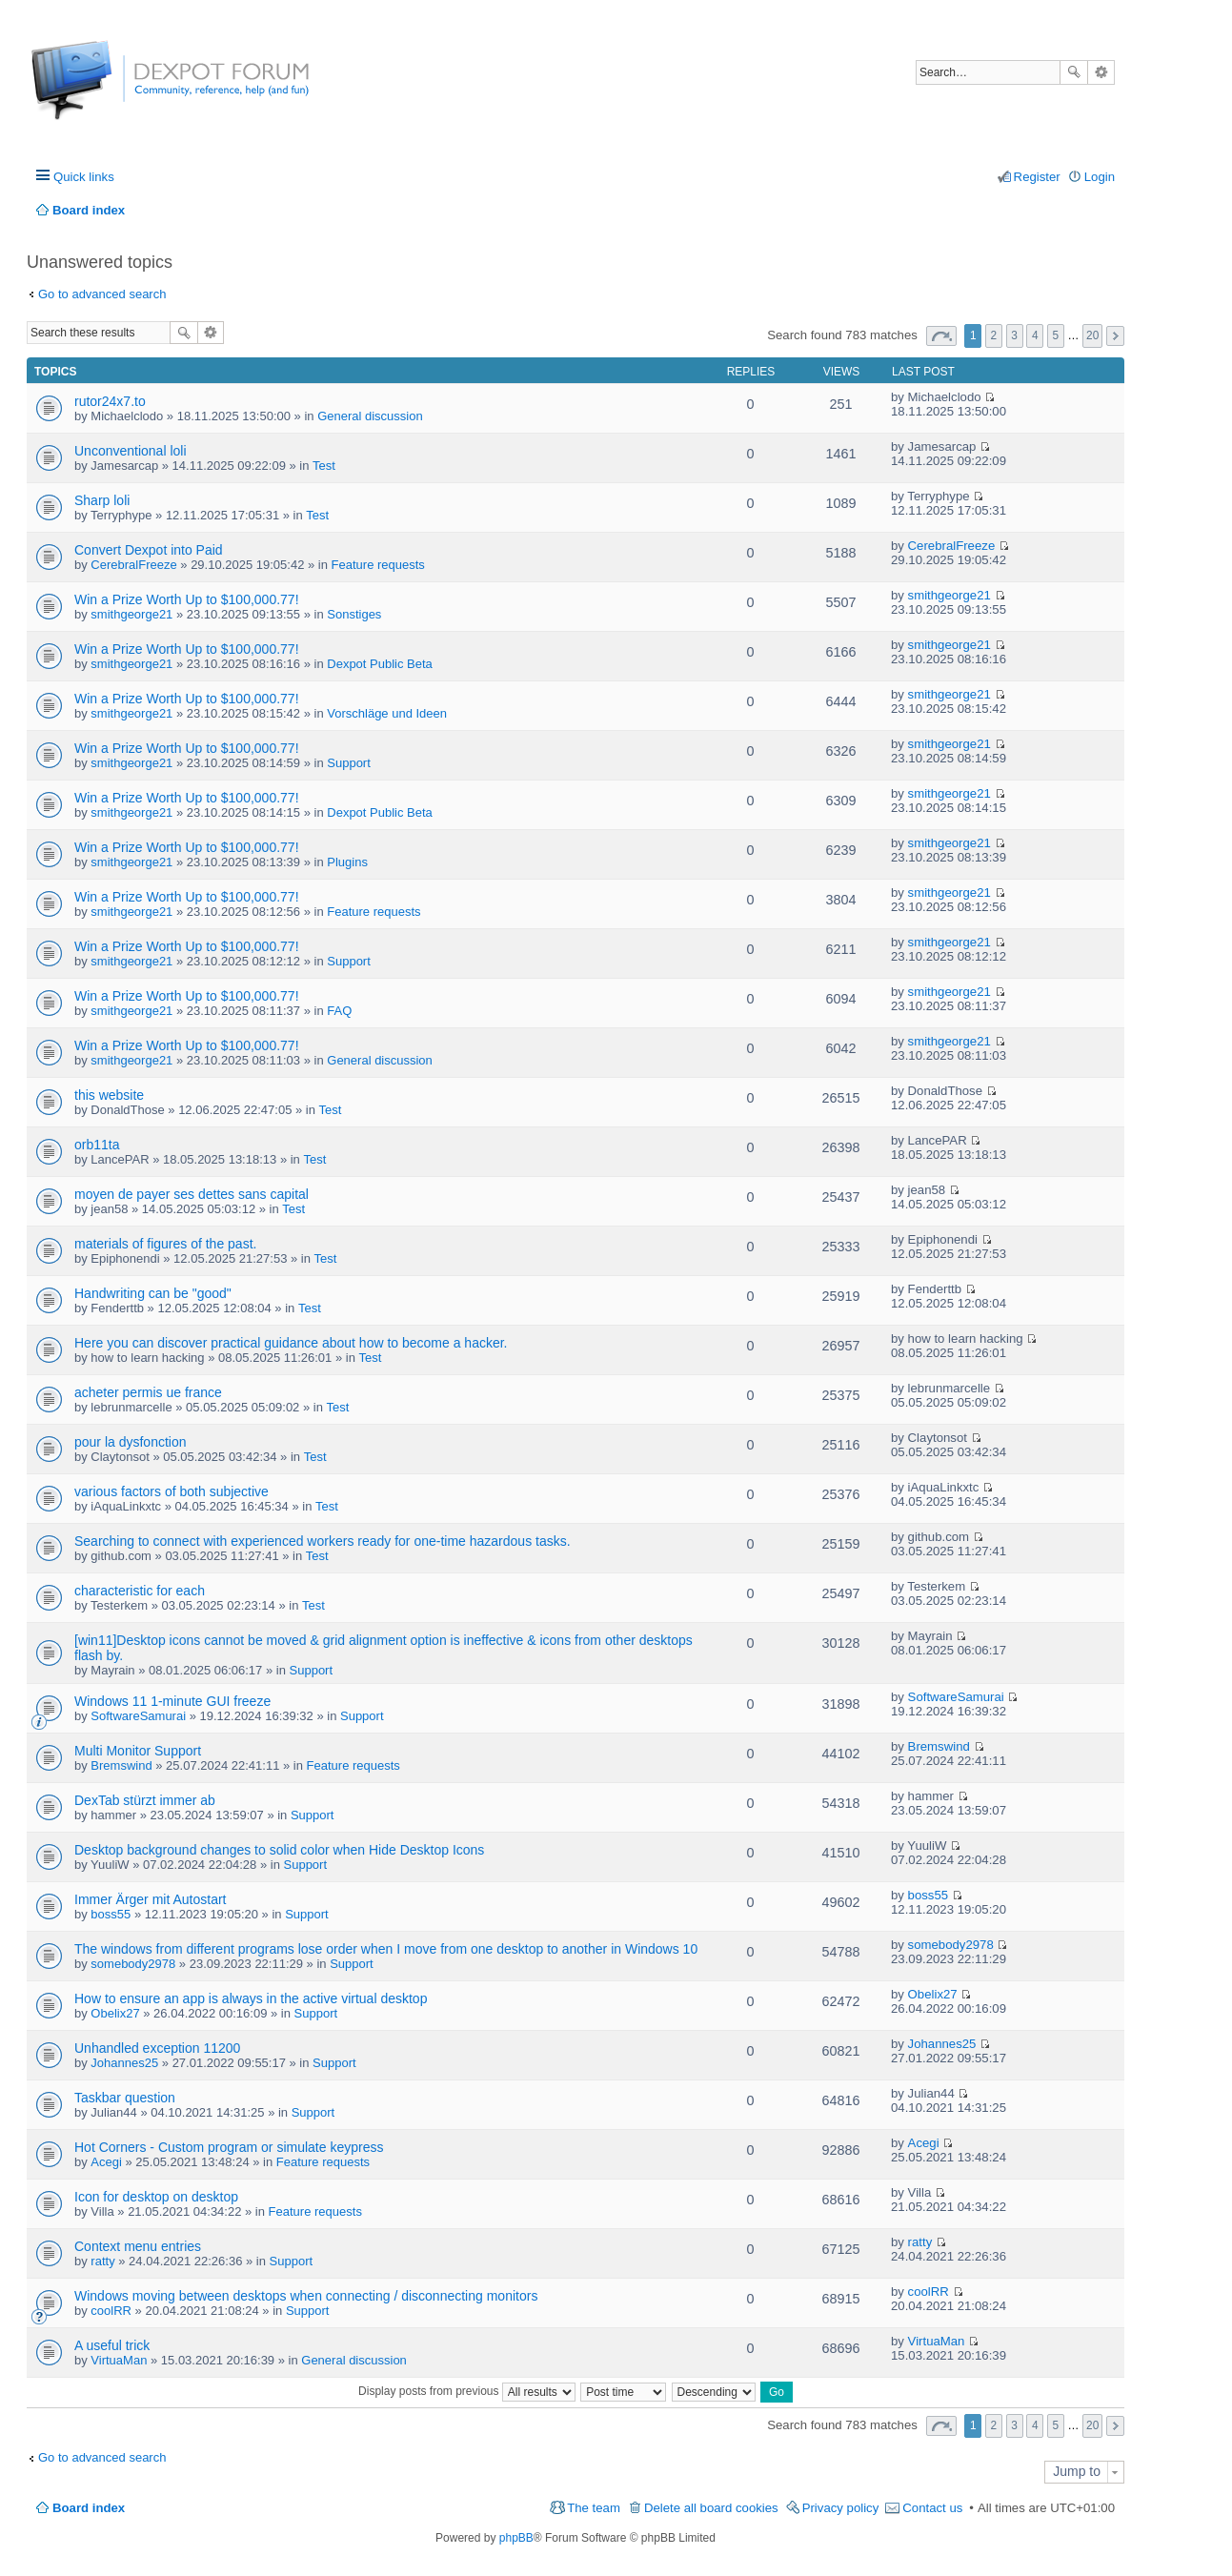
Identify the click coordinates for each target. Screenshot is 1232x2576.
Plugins (347, 862)
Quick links (83, 177)
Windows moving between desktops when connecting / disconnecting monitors (305, 2295)
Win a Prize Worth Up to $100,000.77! (186, 599)
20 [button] (1092, 335)
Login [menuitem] (1099, 177)
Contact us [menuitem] (932, 2508)
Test (324, 465)
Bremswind (121, 1765)
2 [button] (994, 335)
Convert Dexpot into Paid (148, 550)
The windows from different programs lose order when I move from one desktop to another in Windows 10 (385, 1949)
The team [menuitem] (593, 2508)
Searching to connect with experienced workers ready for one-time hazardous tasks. (322, 1541)
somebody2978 (133, 1964)
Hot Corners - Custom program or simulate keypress (228, 2147)
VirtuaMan (119, 2360)
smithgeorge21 (131, 614)
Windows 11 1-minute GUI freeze (172, 1701)
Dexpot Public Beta (380, 664)
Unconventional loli (130, 450)
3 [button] (1014, 335)
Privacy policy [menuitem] (840, 2508)
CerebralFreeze (133, 565)
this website (109, 1095)
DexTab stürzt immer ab (144, 1800)
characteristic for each (139, 1590)
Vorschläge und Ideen (387, 713)
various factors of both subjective (171, 1491)
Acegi (106, 2162)
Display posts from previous (467, 2391)
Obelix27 (115, 2013)
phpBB (516, 2538)
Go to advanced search (102, 294)
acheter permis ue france (148, 1392)
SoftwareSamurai (138, 1716)
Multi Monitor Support (137, 1750)
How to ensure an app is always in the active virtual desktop (250, 1998)
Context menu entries (137, 2246)
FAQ (339, 1011)
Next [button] (1115, 336)
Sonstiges (354, 614)
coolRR (111, 2310)
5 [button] (1056, 335)
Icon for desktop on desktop (156, 2196)
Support (349, 763)
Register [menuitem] (1037, 177)
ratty (102, 2261)
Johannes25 (124, 2063)
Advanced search (1101, 72)
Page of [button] (941, 336)
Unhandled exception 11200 (157, 2048)
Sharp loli (102, 500)
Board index (88, 2508)
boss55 (111, 1914)
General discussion (370, 416)
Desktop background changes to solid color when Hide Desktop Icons (279, 1849)
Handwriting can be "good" (153, 1293)
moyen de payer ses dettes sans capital (191, 1194)
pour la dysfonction (130, 1442)
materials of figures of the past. (165, 1243)
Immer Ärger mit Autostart (150, 1899)
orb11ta (96, 1144)
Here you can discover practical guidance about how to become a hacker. (291, 1342)
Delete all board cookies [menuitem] (711, 2508)
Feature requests (378, 565)
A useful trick (112, 2345)
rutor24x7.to (110, 401)
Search (1074, 72)
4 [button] (1035, 335)
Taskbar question (124, 2097)
